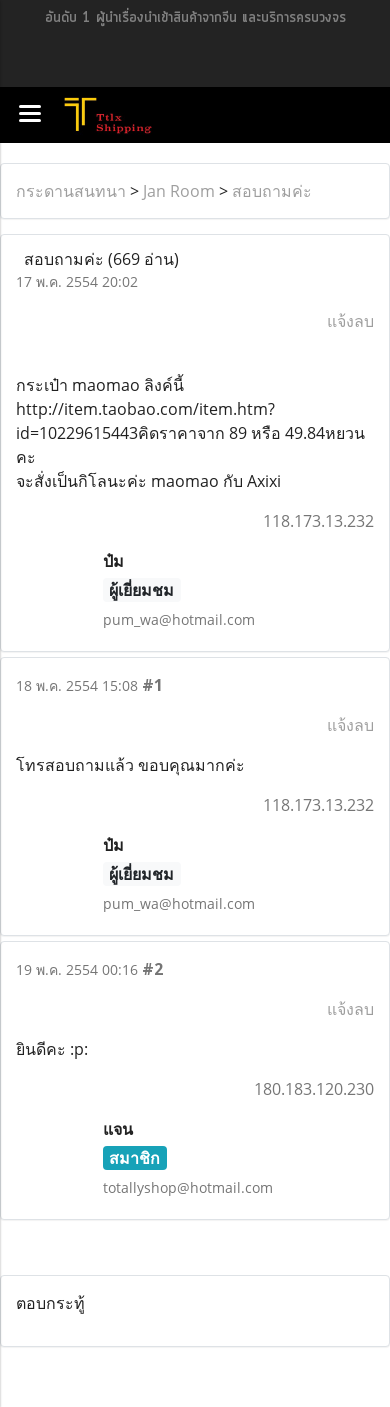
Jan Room (179, 191)
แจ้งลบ (350, 321)
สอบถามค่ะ (272, 191)
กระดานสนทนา (71, 191)
